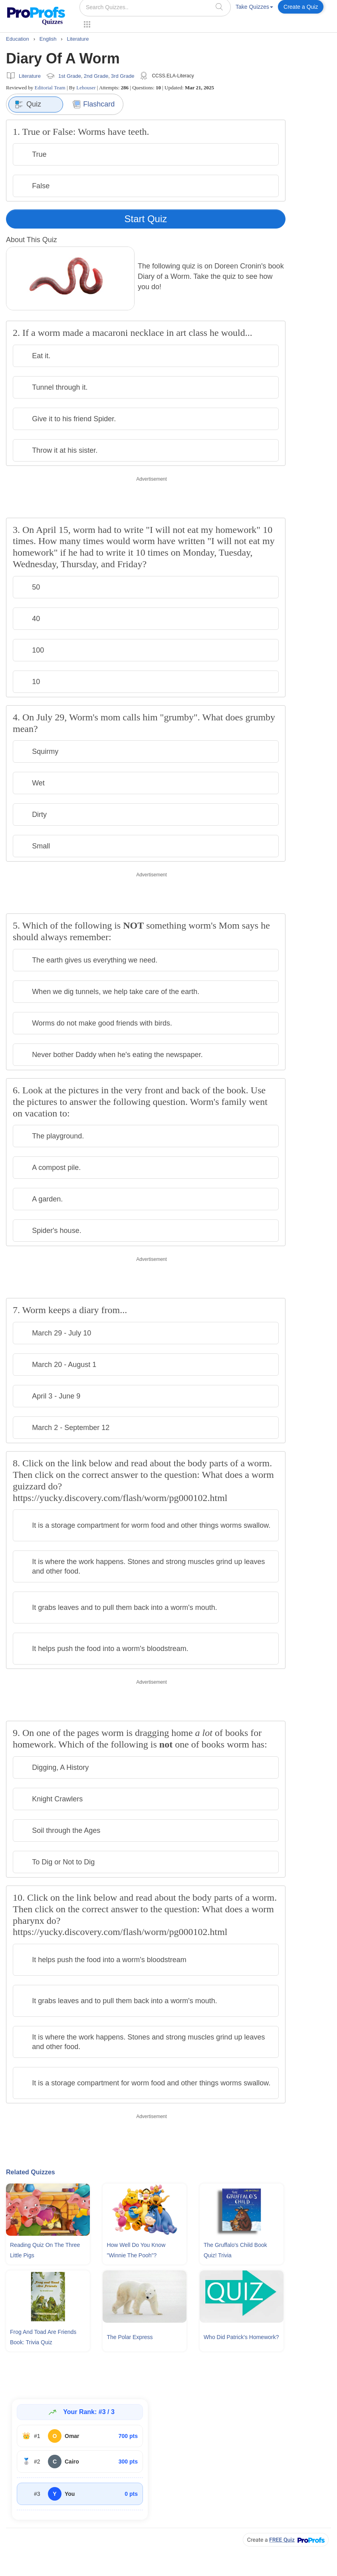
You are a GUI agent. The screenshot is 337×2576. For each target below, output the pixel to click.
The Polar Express (130, 2337)
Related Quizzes (30, 2172)
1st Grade (69, 76)
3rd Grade (123, 76)
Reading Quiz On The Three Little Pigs (45, 2250)
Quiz (28, 104)
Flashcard (94, 104)
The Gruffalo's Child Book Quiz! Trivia (235, 2250)
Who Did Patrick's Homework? (241, 2337)
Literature (30, 76)
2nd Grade (96, 76)
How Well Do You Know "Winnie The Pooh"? (136, 2250)
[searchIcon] (219, 6)
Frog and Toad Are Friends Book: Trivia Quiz (43, 2337)
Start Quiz (146, 218)
